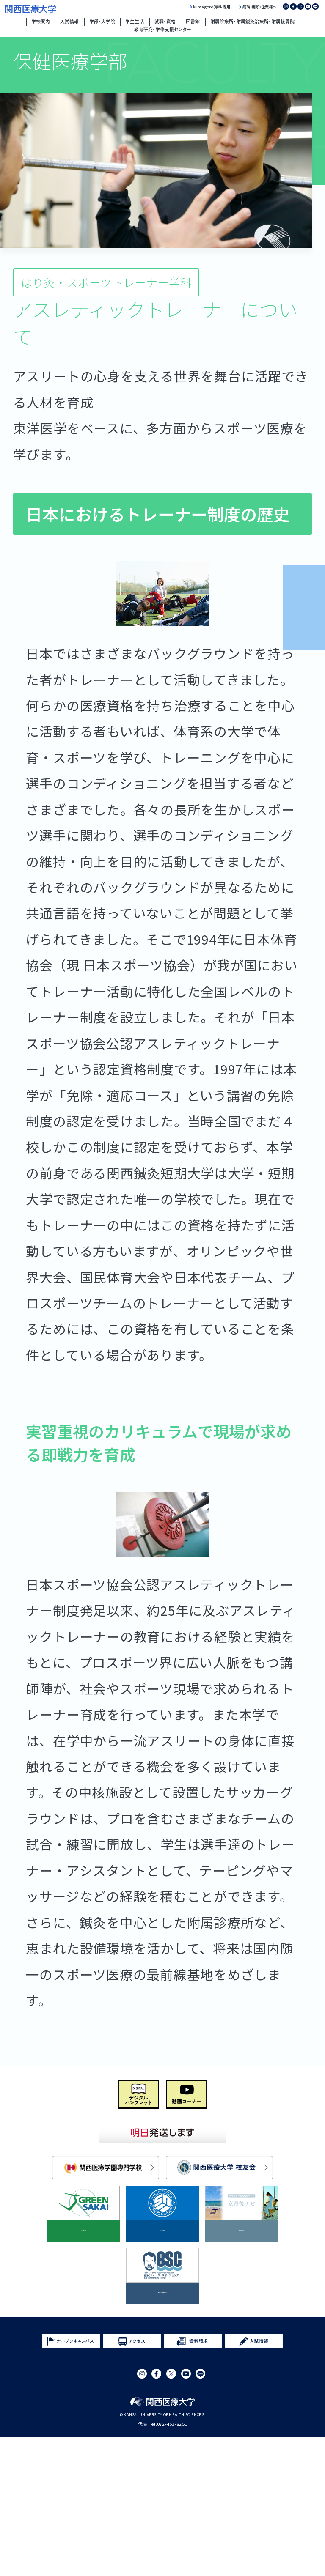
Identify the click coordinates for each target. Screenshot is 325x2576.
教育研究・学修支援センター (162, 29)
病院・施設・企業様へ (259, 7)
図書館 (193, 21)
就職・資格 (165, 21)
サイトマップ (175, 2513)
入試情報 (69, 21)
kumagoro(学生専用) (212, 7)
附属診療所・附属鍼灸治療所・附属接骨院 (252, 21)
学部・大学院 (102, 21)
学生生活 (134, 21)
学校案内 (40, 21)
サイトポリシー (73, 2513)
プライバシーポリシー (125, 2513)
